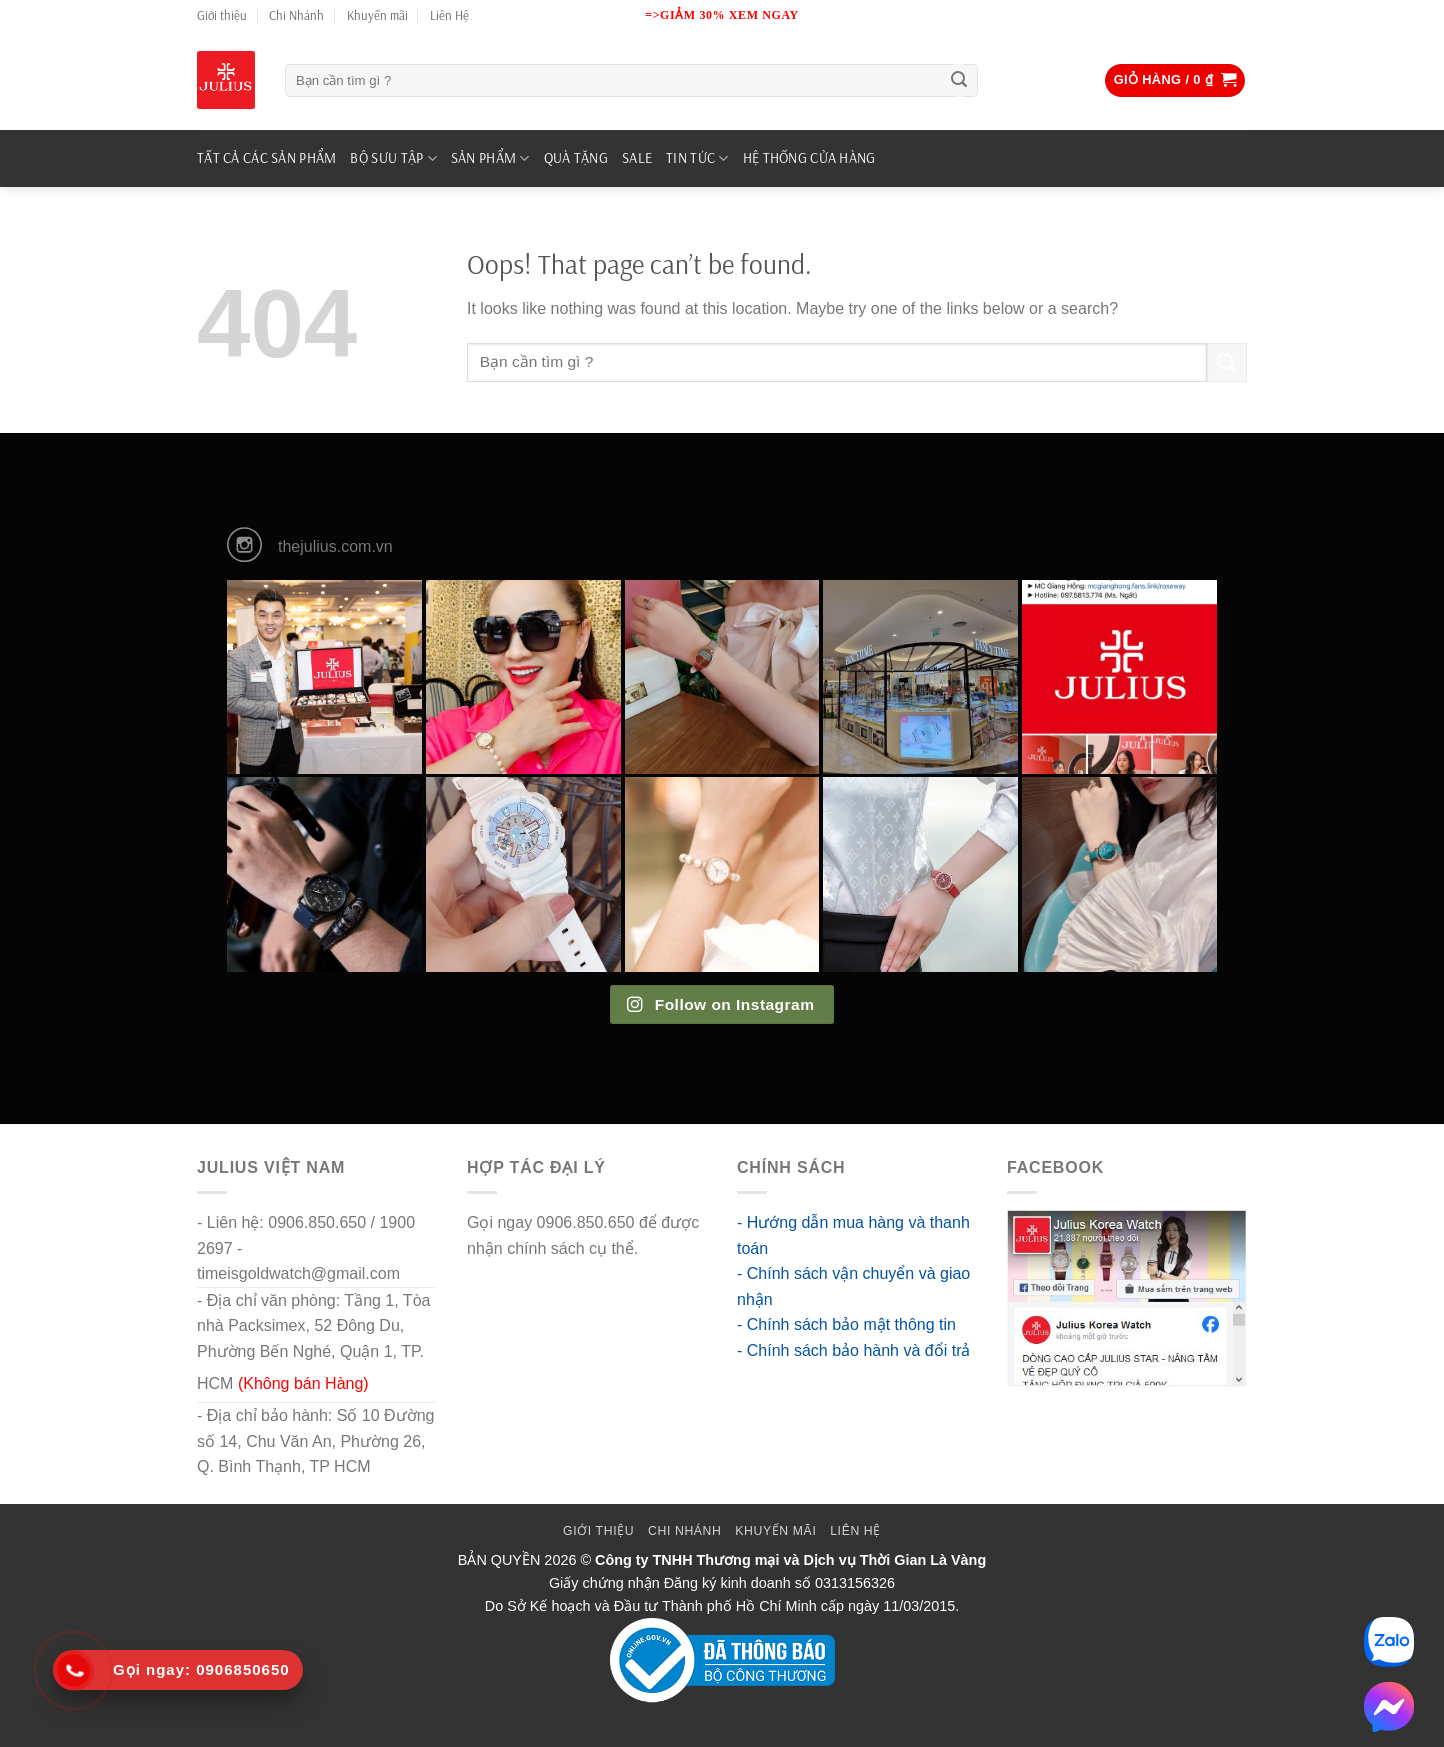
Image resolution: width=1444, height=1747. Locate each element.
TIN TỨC (697, 158)
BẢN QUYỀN (499, 1560)
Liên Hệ (449, 15)
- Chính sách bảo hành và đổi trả (853, 1350)
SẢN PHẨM (490, 158)
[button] (1175, 80)
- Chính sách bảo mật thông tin (846, 1324)
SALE (637, 158)
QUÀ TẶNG (576, 158)
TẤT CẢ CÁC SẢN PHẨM (266, 158)
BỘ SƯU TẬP (393, 158)
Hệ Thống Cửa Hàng (809, 158)
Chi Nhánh (296, 15)
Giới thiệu (222, 15)
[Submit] (959, 81)
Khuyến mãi (377, 15)
